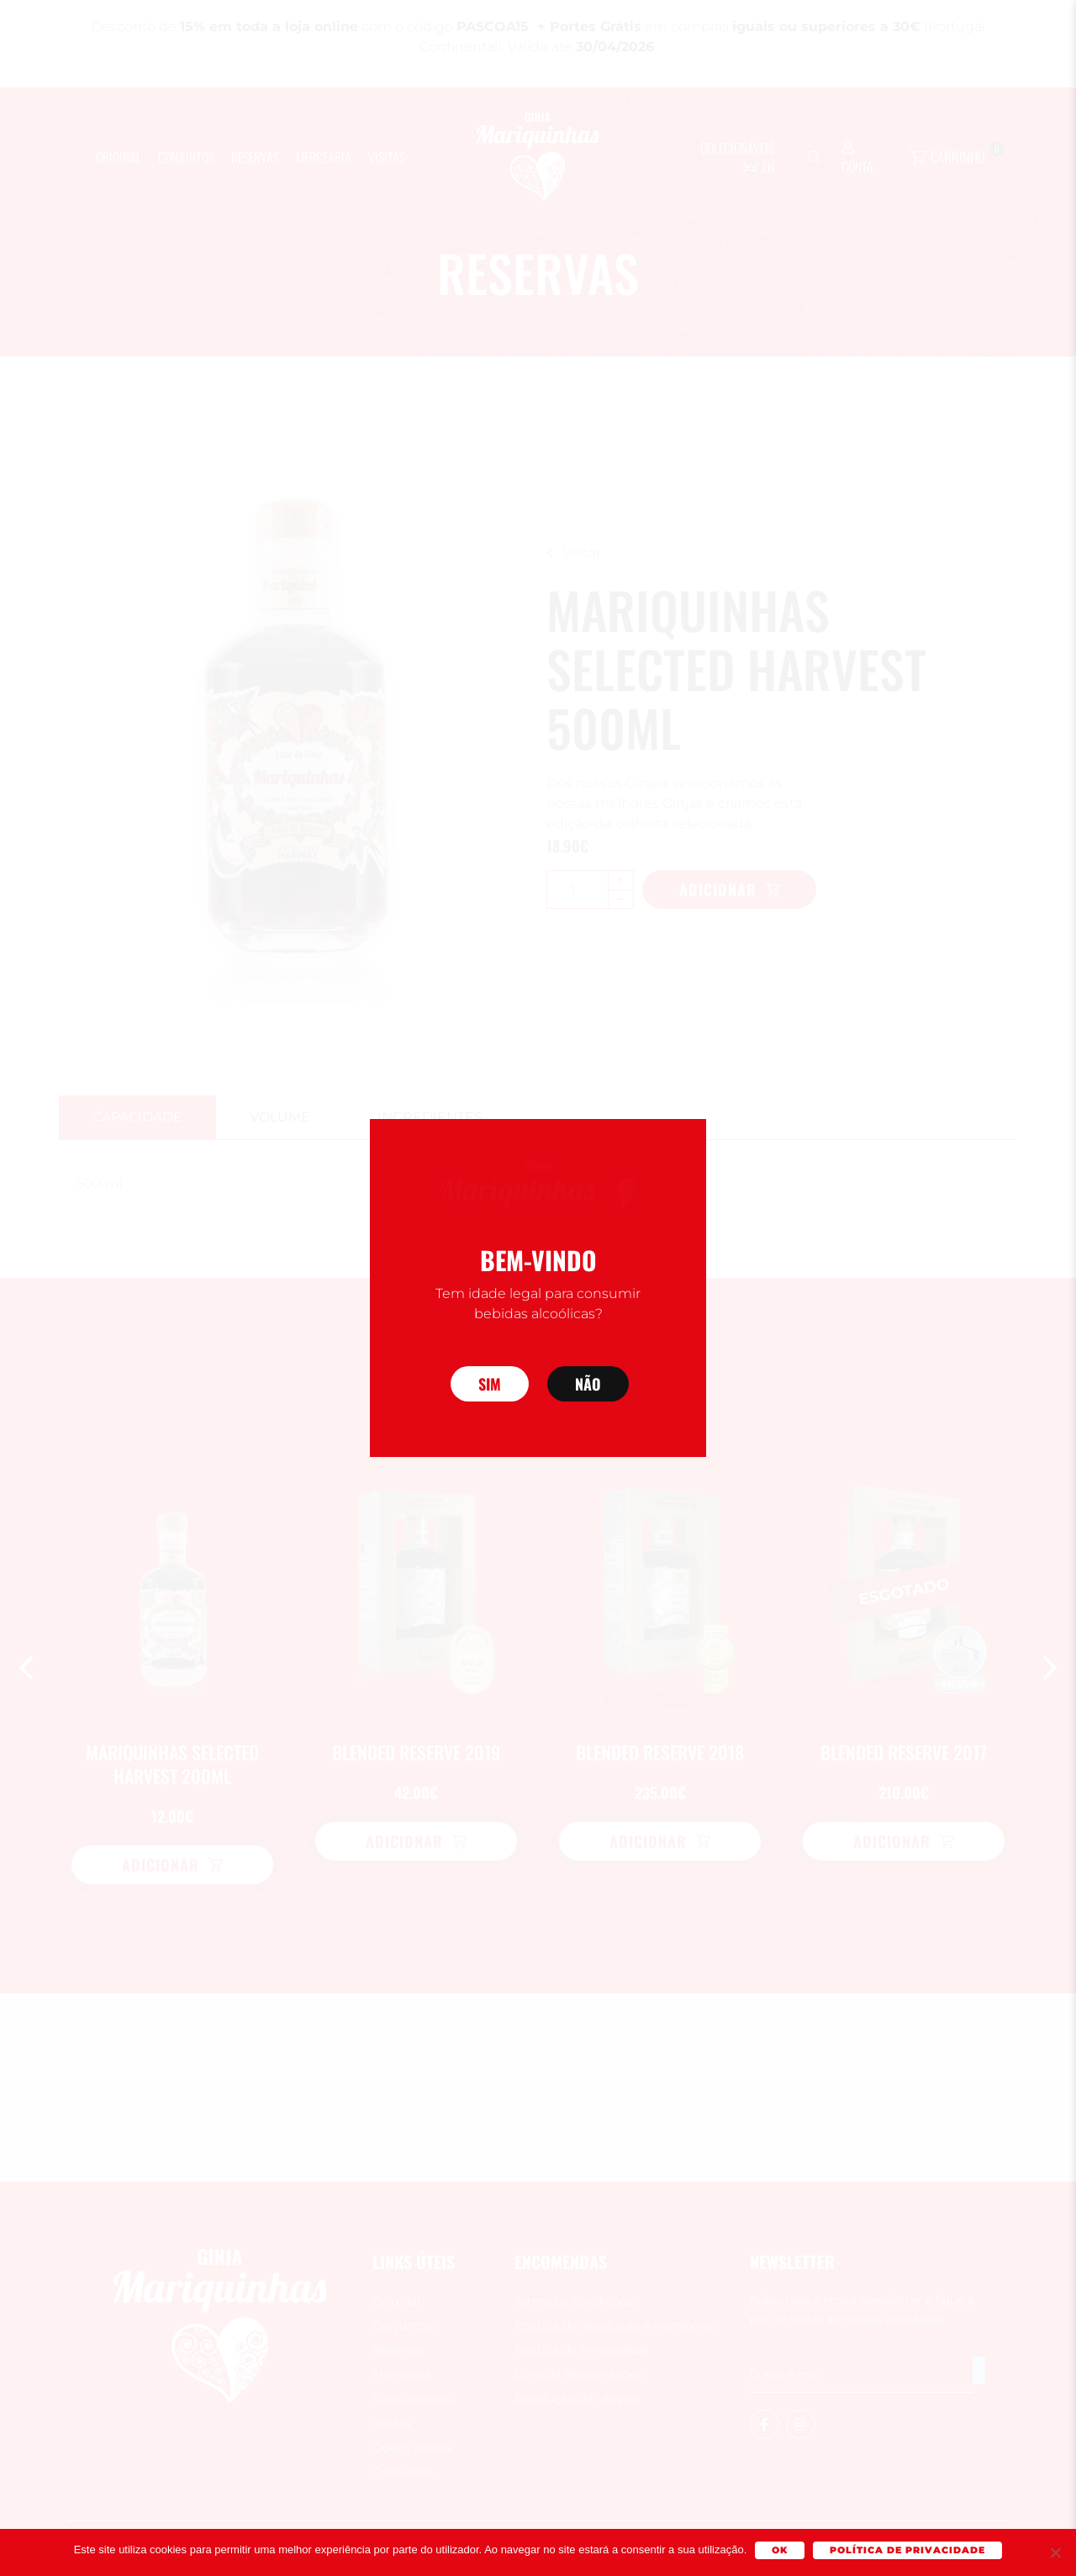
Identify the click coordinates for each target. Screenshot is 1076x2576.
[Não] (1055, 2552)
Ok (780, 2550)
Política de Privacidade (907, 2550)
